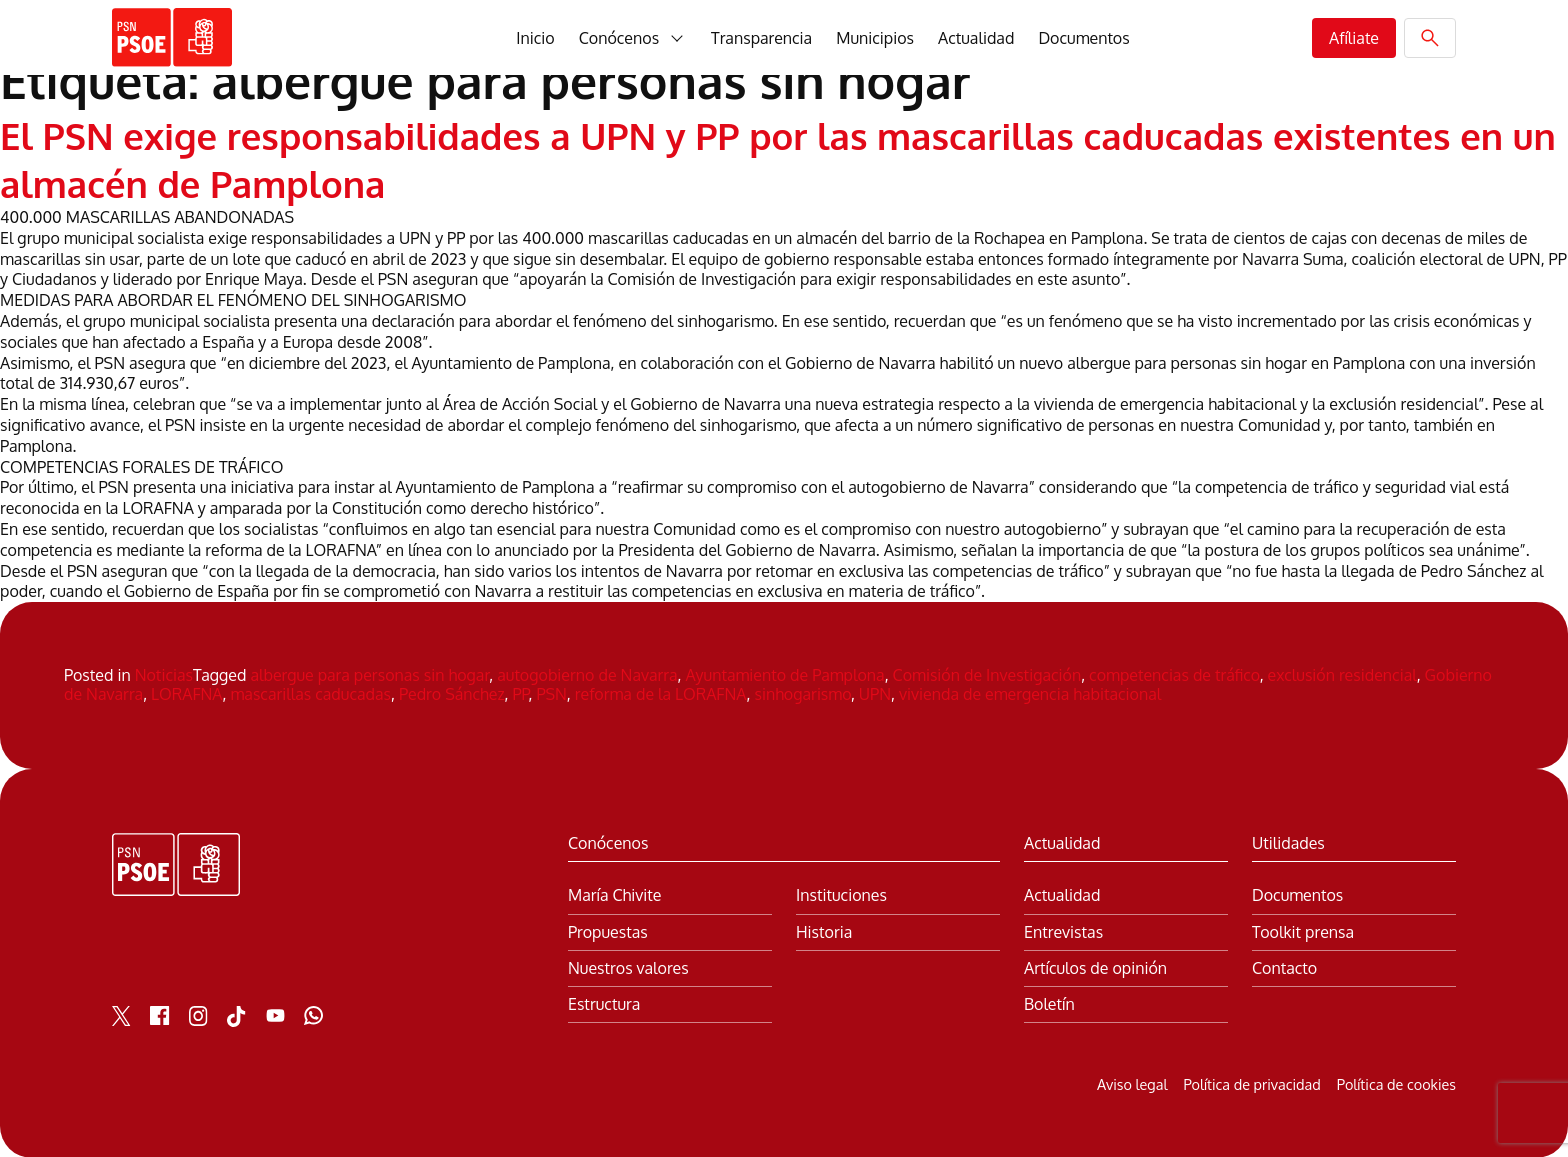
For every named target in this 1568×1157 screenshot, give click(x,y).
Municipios (875, 38)
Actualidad (976, 38)
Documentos (1083, 38)
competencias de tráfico (1174, 674)
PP (521, 693)
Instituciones (841, 894)
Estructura (604, 1002)
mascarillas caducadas (310, 693)
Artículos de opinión (1095, 966)
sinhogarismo (802, 693)
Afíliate (1354, 38)
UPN (875, 693)
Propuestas (608, 930)
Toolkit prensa (1303, 930)
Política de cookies (1396, 1083)
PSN (551, 693)
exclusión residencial (1342, 674)
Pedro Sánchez (452, 693)
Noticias (164, 674)
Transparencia (761, 38)
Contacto (1284, 966)
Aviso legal (1132, 1083)
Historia (824, 930)
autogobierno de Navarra (587, 674)
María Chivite (614, 894)
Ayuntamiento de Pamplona (785, 674)
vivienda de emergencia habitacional (1030, 693)
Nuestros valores (628, 966)
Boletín (1049, 1002)
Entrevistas (1063, 930)
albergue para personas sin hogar (369, 674)
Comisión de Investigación (987, 674)
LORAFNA (186, 693)
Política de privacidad (1251, 1083)
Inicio (535, 38)
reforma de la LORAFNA (661, 693)
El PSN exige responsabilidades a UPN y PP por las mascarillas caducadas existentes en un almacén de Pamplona (693, 158)
